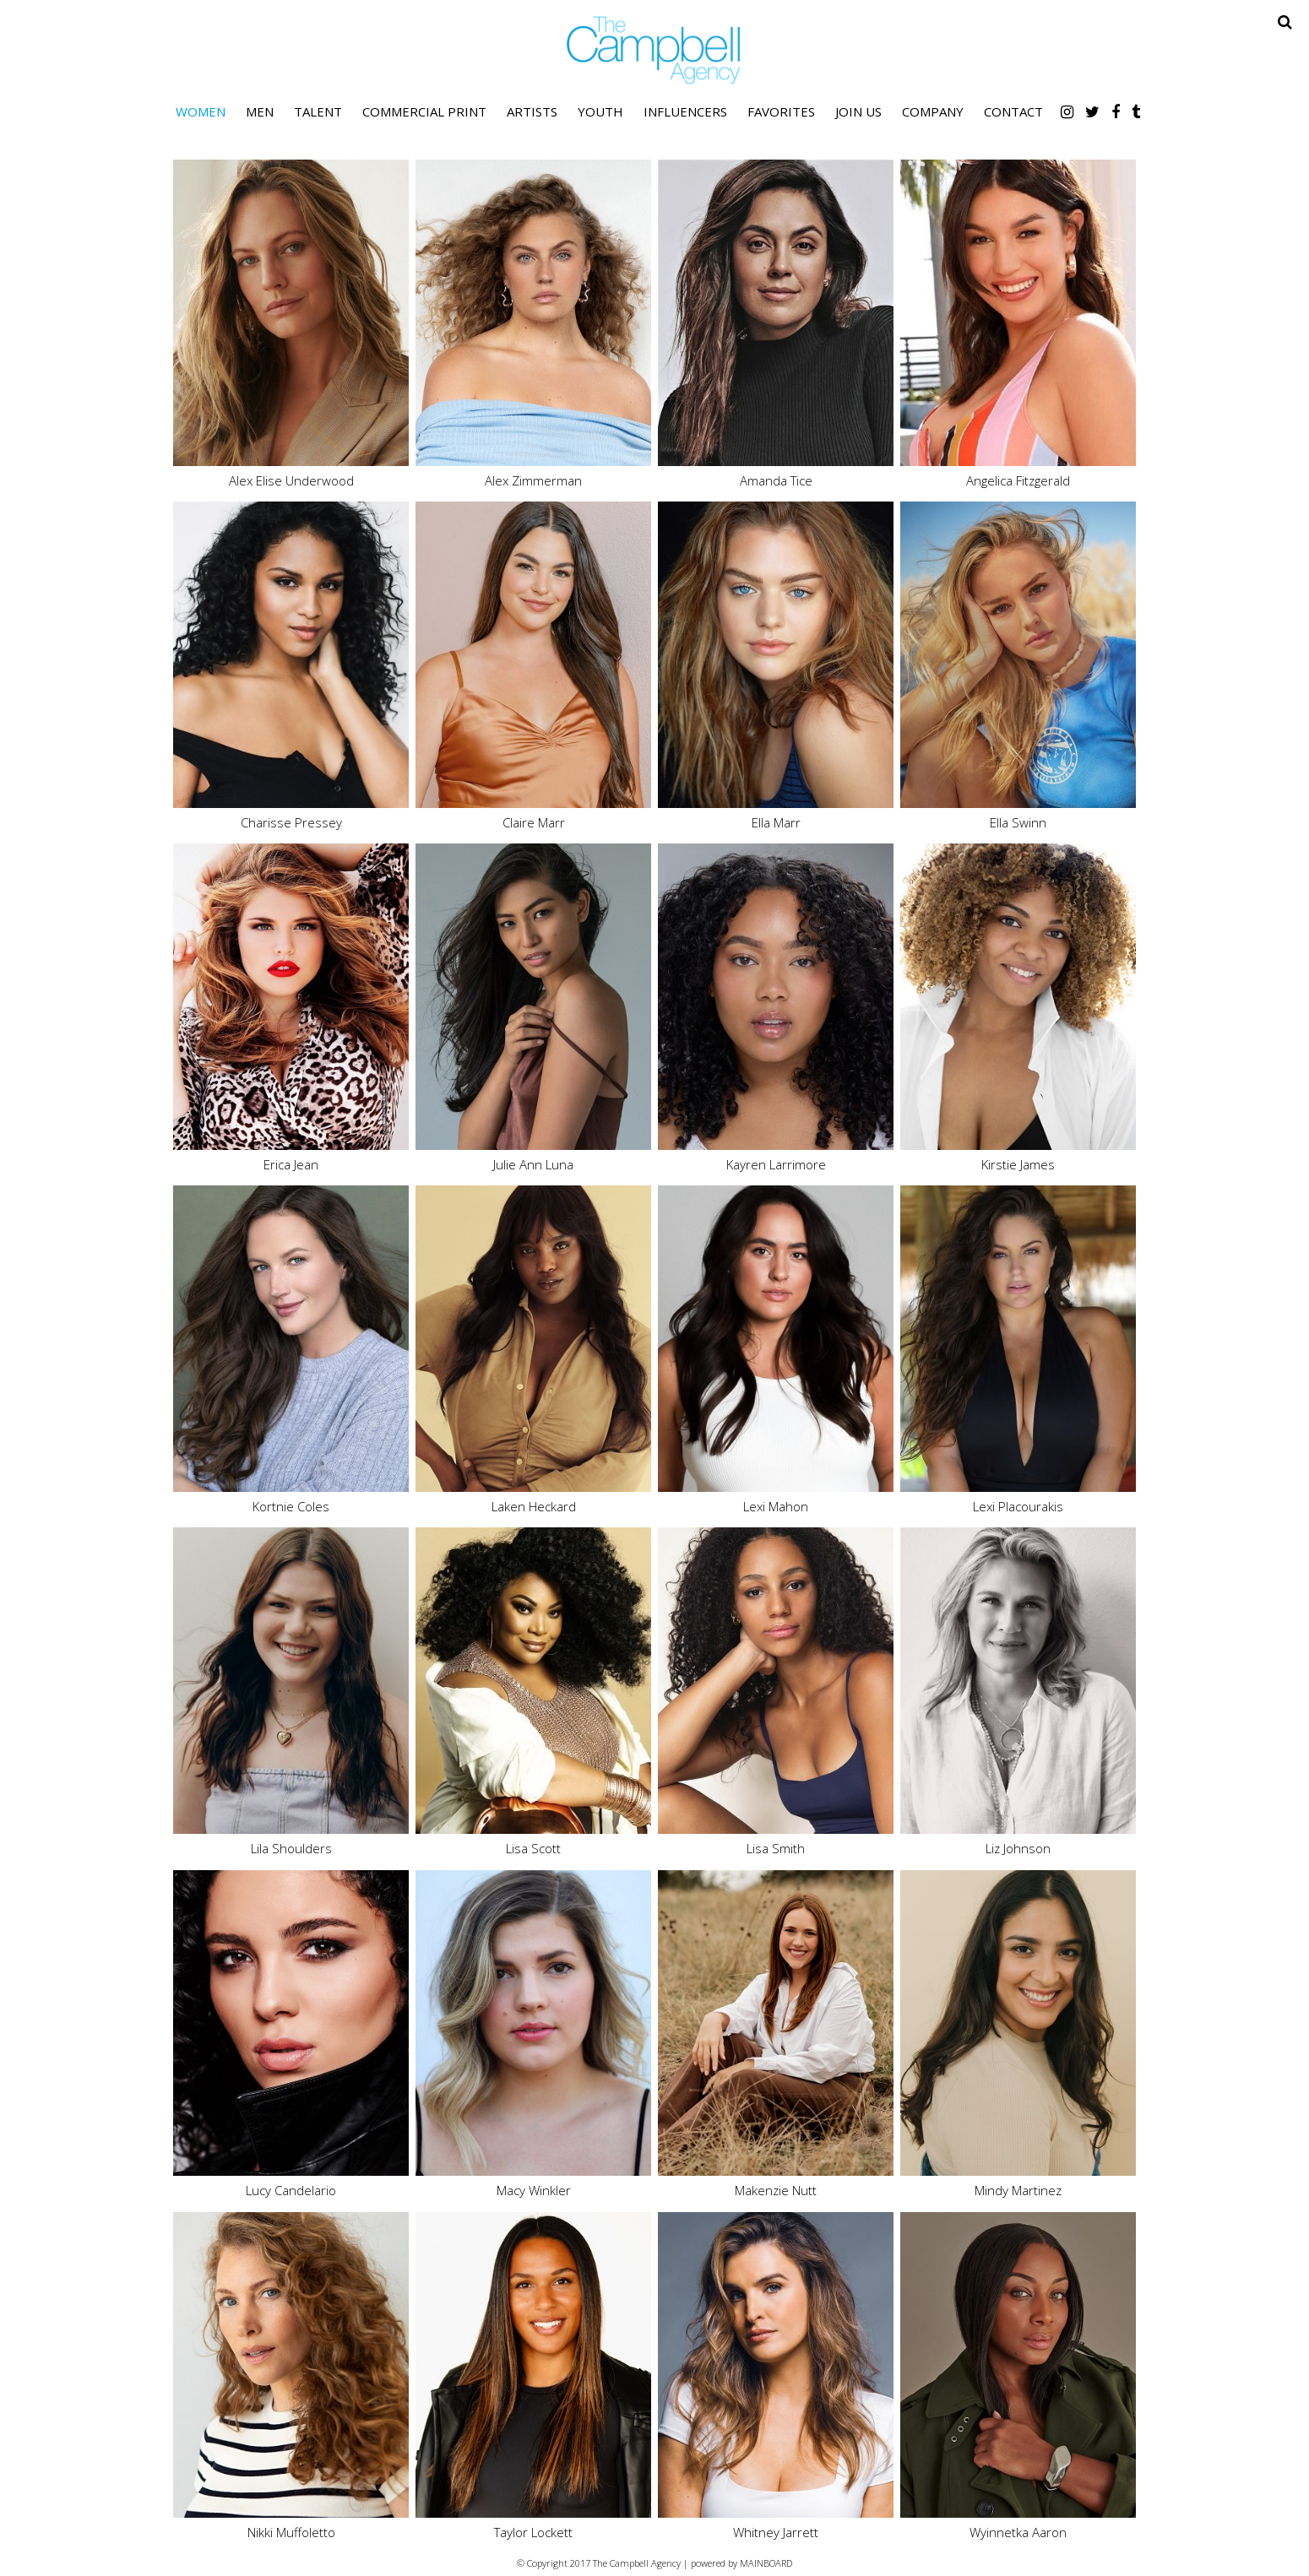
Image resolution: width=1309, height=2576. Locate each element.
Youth (600, 111)
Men (260, 111)
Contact (1013, 111)
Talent (318, 111)
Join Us (858, 111)
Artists (532, 111)
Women (200, 111)
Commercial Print (424, 111)
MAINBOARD (766, 2563)
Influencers (685, 111)
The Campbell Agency (654, 50)
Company (933, 111)
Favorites (781, 111)
